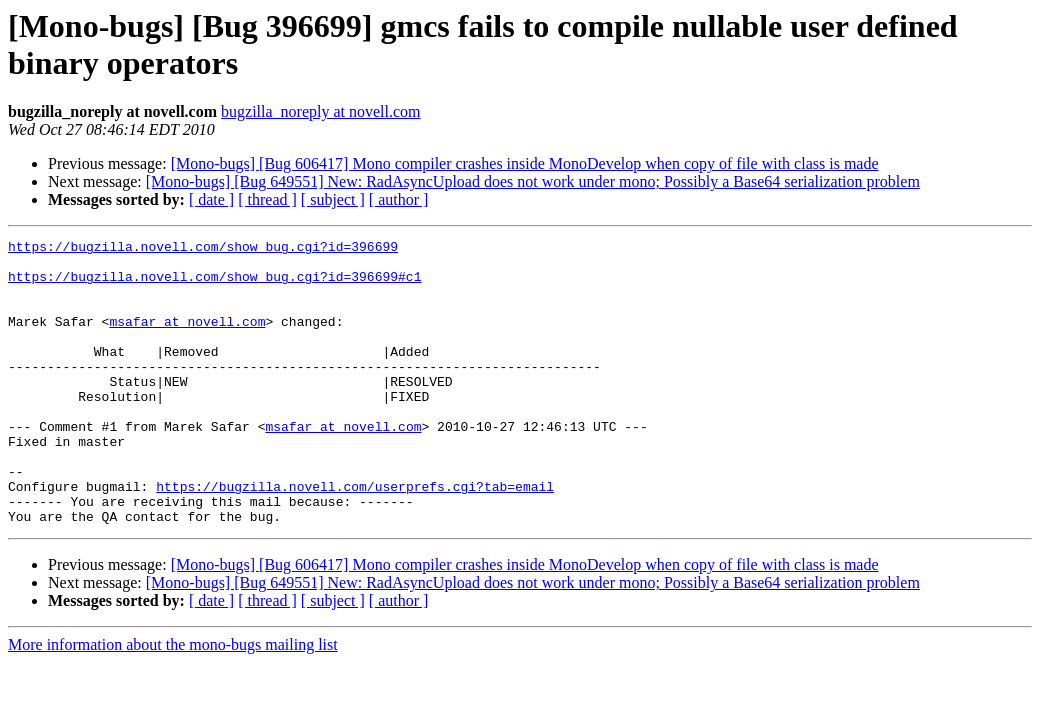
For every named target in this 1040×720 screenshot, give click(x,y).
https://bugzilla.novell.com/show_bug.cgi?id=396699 (203, 249)
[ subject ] (333, 199)
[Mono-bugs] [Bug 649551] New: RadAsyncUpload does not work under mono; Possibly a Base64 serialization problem (533, 181)
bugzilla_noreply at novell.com (321, 111)
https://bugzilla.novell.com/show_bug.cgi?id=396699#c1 (214, 285)
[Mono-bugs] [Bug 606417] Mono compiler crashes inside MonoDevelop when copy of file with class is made (525, 163)
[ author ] (399, 199)
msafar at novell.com (187, 339)
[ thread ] (267, 199)
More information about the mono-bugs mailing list (173, 701)
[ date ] (211, 199)
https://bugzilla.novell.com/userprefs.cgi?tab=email (355, 537)
